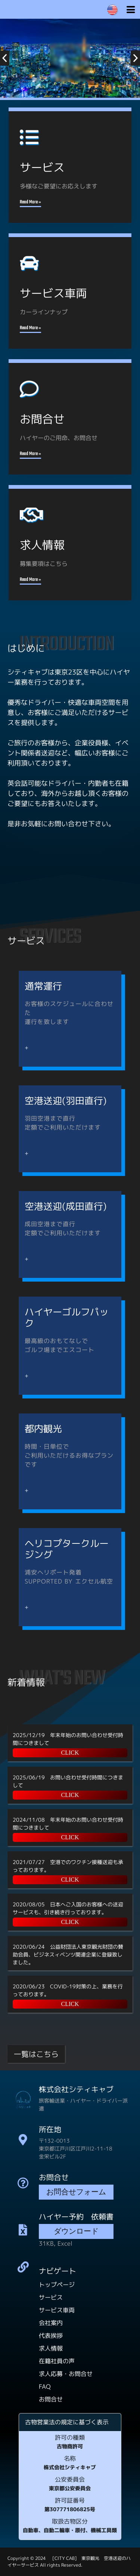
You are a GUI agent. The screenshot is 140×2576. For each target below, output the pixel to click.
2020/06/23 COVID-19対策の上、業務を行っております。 (68, 1990)
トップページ (57, 2284)
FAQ (45, 2386)
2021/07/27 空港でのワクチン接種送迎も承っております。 (68, 1865)
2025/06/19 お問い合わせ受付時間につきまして (68, 1781)
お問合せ (51, 2399)
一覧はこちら (36, 2054)
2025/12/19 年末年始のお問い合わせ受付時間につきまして (68, 1738)
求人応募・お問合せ (66, 2374)
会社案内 (51, 2323)
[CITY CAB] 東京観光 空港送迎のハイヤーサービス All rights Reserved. (69, 2561)
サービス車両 (57, 2310)
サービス (51, 2297)
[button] (4, 58)
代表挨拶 (51, 2335)
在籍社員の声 (57, 2361)
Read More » (30, 202)
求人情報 (51, 2348)
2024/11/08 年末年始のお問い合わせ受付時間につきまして (68, 1823)
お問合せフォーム (76, 2192)
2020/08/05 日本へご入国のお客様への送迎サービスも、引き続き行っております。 (68, 1908)
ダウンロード (76, 2232)
